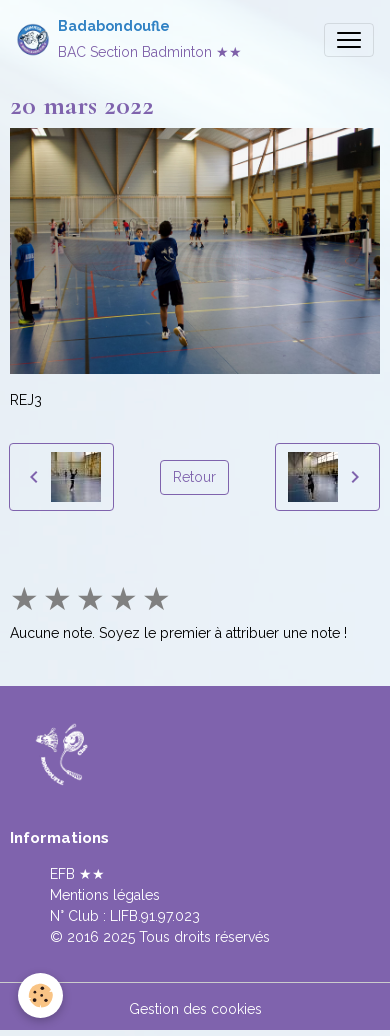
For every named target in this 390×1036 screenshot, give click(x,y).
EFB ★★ (77, 874)
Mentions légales (105, 895)
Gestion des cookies (195, 1009)
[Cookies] (40, 995)
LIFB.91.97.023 (155, 916)
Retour (194, 477)
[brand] (129, 39)
